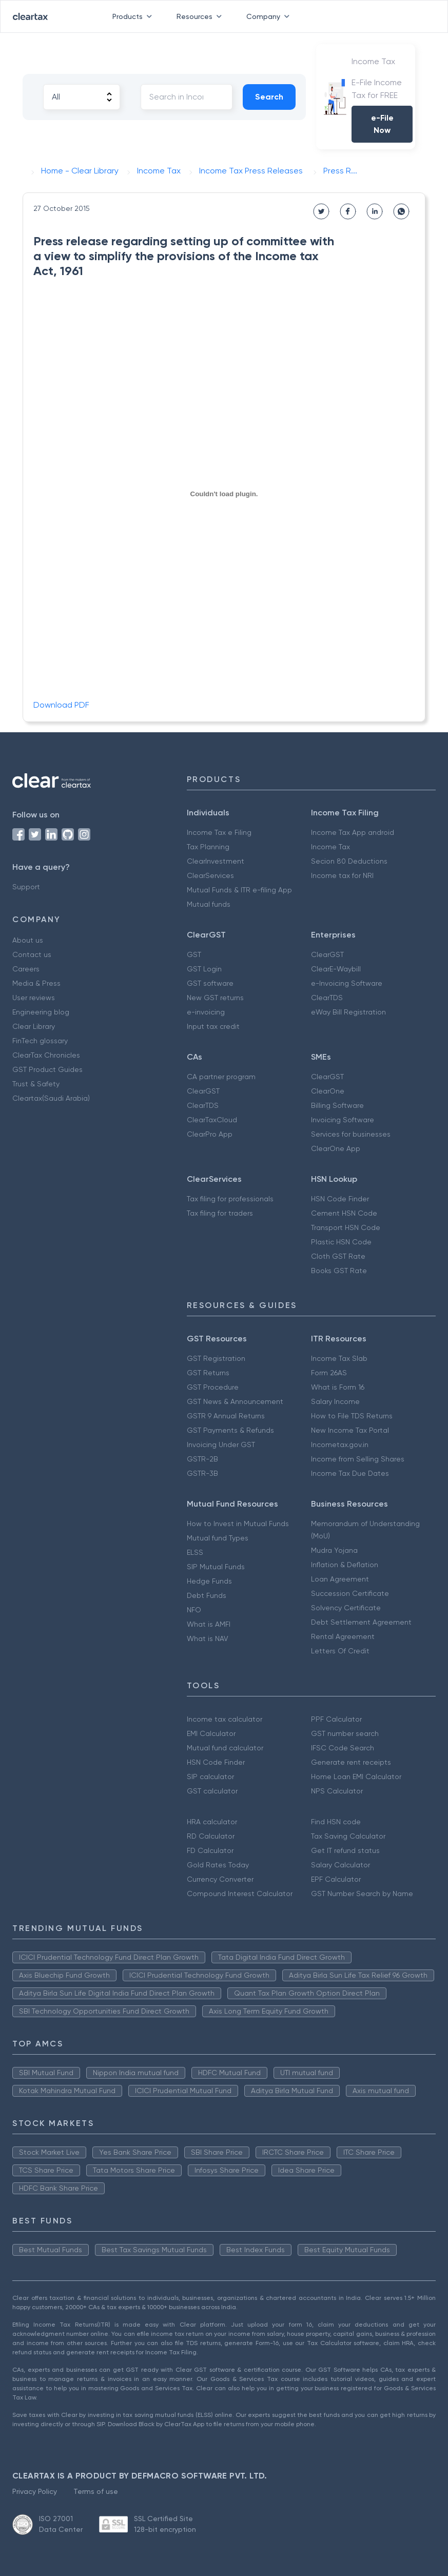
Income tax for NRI (342, 875)
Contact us (31, 954)
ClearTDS (327, 997)
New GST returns (215, 997)
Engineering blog (40, 1012)
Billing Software (337, 1105)
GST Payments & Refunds (230, 1430)
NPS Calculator (337, 1791)
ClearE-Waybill (336, 969)
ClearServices (210, 875)
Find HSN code (336, 1822)
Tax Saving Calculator (348, 1836)
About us (27, 940)
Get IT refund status (345, 1850)
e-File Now (382, 124)
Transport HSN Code (345, 1227)
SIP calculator (210, 1776)
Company (270, 16)
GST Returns (208, 1373)
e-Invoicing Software (346, 983)
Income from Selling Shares (357, 1459)
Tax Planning (208, 847)
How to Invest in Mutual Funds (238, 1523)
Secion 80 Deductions (349, 861)
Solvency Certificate (346, 1608)
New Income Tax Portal (350, 1430)
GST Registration (216, 1358)
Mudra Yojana (334, 1550)
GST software (210, 983)
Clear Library (33, 1026)
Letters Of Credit (340, 1651)
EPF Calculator (336, 1879)
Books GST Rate (339, 1270)
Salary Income (335, 1401)
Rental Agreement (343, 1636)
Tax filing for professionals (230, 1199)
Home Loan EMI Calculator (356, 1776)
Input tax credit (213, 1026)
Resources (201, 16)
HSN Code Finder (340, 1199)
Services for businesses (351, 1134)
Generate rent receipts (351, 1762)
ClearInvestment (215, 861)
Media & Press (36, 983)
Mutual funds (208, 904)
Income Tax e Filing (219, 832)
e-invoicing (206, 1012)
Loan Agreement (340, 1579)
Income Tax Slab (339, 1358)
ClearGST (327, 954)
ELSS (195, 1552)
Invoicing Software (342, 1120)
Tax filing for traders (220, 1213)
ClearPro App (209, 1134)
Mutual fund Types (217, 1538)
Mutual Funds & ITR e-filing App (239, 890)
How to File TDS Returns (352, 1416)
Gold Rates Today (218, 1865)
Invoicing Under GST (221, 1444)
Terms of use (95, 2491)
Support (26, 887)
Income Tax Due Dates (350, 1473)
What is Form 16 (337, 1387)
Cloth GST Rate (338, 1256)
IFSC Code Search (342, 1748)
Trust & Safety (36, 1084)
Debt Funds (206, 1595)
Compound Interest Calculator (240, 1893)
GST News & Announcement (235, 1401)
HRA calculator (212, 1822)
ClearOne (327, 1091)
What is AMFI (208, 1624)
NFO (194, 1610)
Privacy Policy (34, 2491)
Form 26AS (329, 1373)
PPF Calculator (336, 1719)
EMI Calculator (211, 1733)
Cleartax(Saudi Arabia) (51, 1098)
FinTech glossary (40, 1041)
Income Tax (330, 847)
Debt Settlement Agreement (361, 1622)
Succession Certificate (350, 1593)
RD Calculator (211, 1836)
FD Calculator (210, 1850)
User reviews (33, 997)
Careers (26, 969)
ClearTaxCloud (212, 1120)
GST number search (345, 1733)
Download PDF (61, 705)
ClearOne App (335, 1148)
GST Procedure (213, 1387)
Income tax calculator (224, 1719)
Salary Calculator (340, 1865)
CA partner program (221, 1076)
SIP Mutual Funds (216, 1567)
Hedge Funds (209, 1581)
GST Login (204, 969)
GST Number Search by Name (362, 1893)
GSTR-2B (202, 1459)
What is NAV (207, 1638)
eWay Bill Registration (348, 1012)
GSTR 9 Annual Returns (226, 1416)
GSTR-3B (202, 1473)
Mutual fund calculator (225, 1748)
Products (134, 16)
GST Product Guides (47, 1069)
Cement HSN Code (344, 1213)
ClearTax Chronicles (46, 1055)
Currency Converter (220, 1879)
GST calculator (212, 1791)
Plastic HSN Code (341, 1242)
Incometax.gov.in (339, 1444)
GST (194, 954)
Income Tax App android (352, 832)
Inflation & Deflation (344, 1564)
